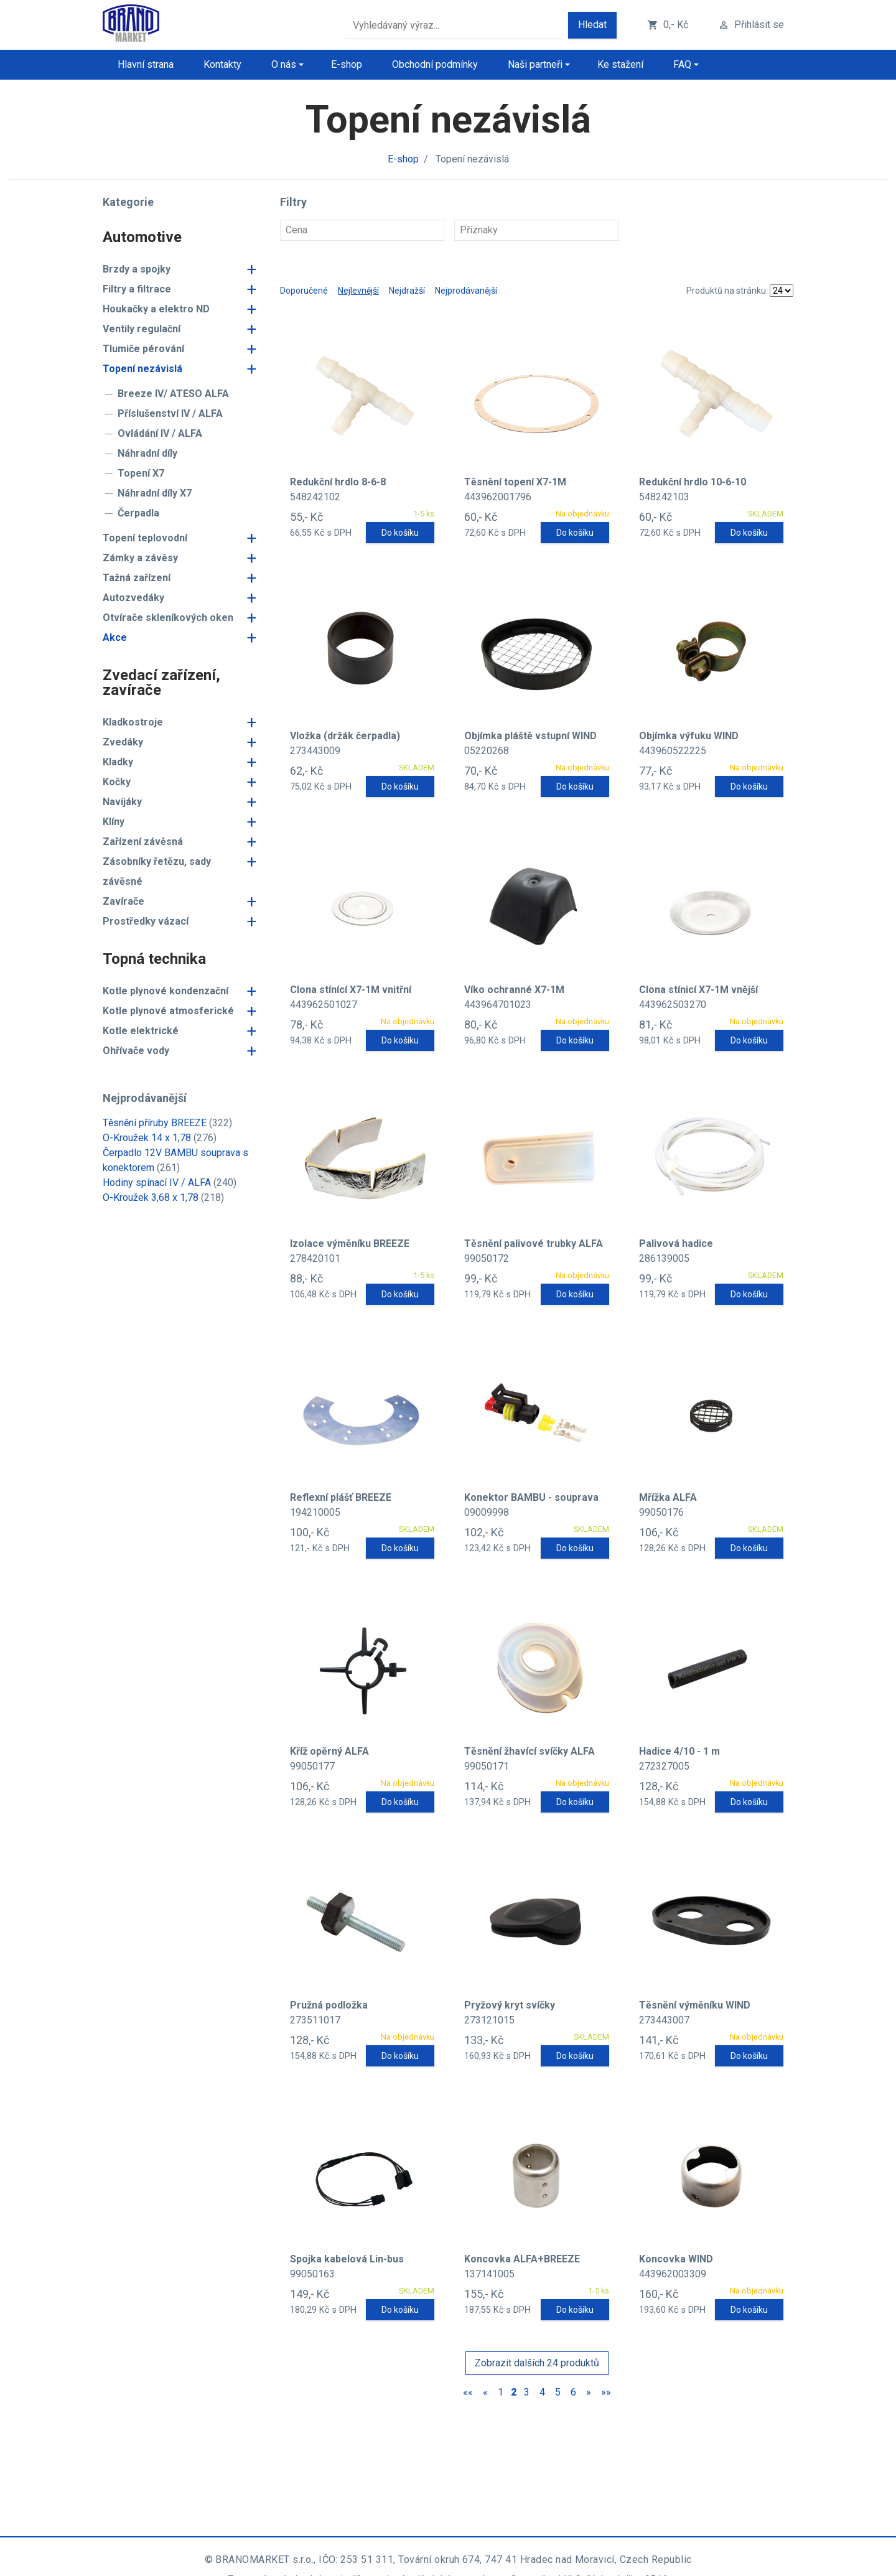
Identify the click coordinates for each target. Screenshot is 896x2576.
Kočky (117, 782)
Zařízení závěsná (143, 841)
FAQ (682, 64)
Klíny (113, 822)
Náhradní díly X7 (155, 493)
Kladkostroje (133, 722)
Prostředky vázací (146, 921)
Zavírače (123, 901)
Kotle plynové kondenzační (165, 991)
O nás (283, 64)
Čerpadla (138, 513)
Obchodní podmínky (435, 64)
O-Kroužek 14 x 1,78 (147, 1138)
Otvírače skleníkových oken (168, 617)
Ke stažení (620, 64)
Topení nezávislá (142, 369)
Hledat (592, 24)
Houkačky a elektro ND (156, 309)
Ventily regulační (141, 329)
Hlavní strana (146, 64)
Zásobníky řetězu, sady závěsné (157, 871)
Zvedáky (123, 742)
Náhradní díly (147, 453)
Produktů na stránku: (727, 291)
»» (606, 2392)
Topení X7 (141, 473)
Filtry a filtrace (137, 289)
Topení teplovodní (145, 538)
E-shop (346, 64)
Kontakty (222, 64)
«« (468, 2392)
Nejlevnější (358, 291)
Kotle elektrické (141, 1031)
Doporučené (304, 291)
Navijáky (122, 802)
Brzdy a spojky (136, 269)
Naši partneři (535, 64)
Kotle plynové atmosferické (168, 1011)
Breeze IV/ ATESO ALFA (173, 393)
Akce (115, 637)
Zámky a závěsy (140, 558)
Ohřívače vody (136, 1051)
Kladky (118, 762)
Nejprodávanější (466, 291)
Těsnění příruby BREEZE (155, 1123)
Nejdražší (407, 291)
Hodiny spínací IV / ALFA (157, 1182)
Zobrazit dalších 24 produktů (537, 2363)
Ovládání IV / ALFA (160, 433)
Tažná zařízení (136, 578)
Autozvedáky (133, 598)
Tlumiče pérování (143, 349)
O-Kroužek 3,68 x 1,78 (150, 1197)
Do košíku (400, 533)
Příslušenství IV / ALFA (170, 413)
